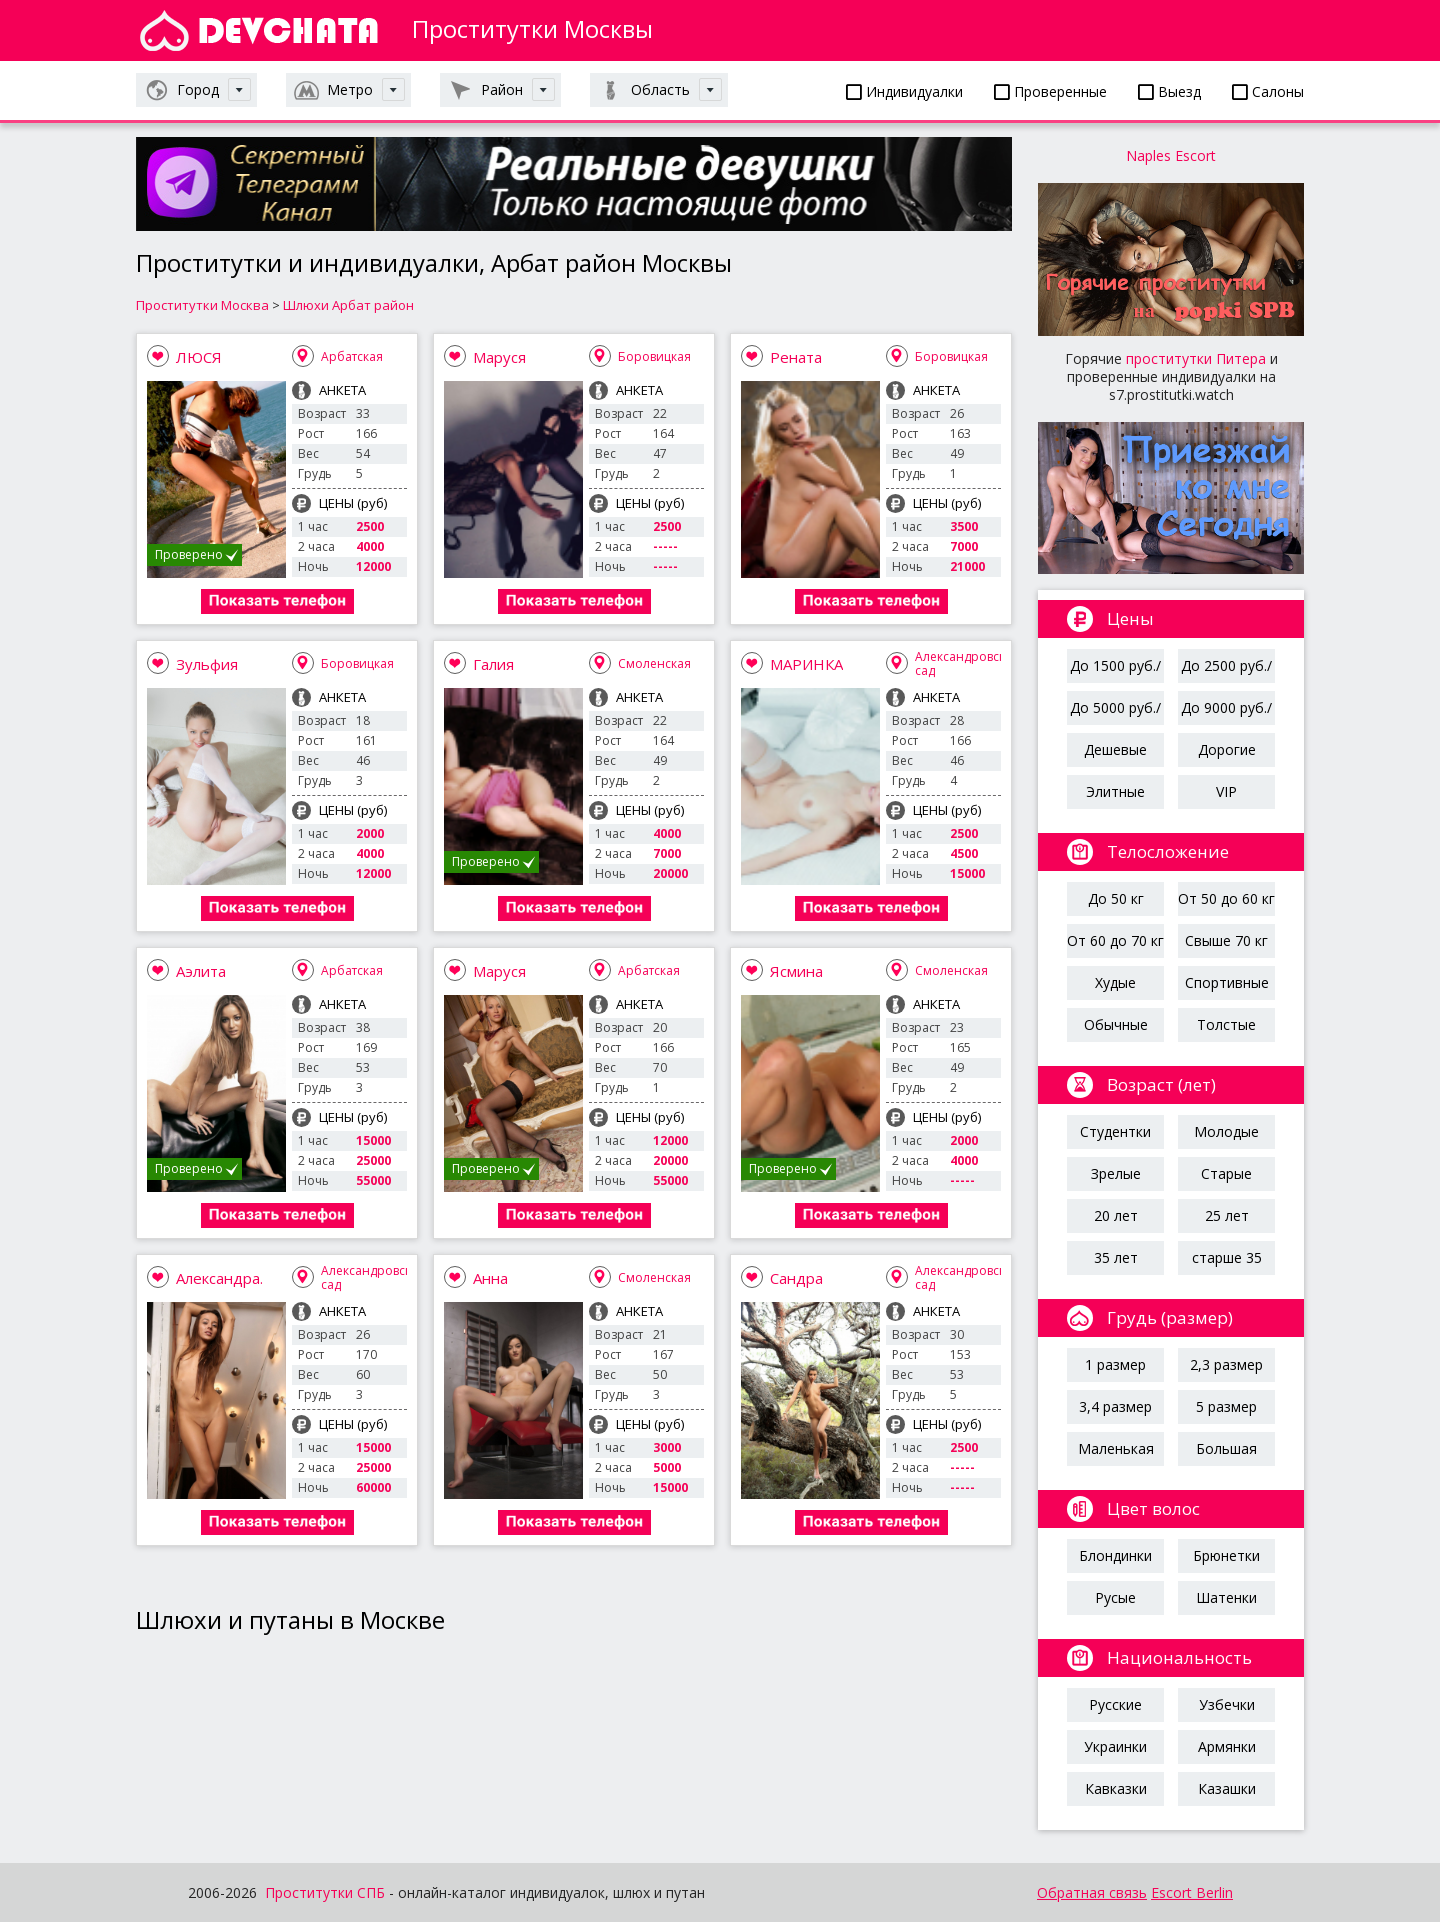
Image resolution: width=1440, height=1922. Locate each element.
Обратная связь (1092, 1892)
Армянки (1227, 1746)
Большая (1226, 1448)
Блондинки (1115, 1555)
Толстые (1226, 1024)
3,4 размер (1115, 1406)
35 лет (1116, 1257)
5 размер (1226, 1406)
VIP (1226, 791)
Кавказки (1116, 1788)
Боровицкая (654, 356)
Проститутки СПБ (325, 1892)
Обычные (1116, 1024)
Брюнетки (1226, 1555)
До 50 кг (1116, 898)
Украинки (1115, 1746)
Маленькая (1116, 1448)
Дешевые (1115, 749)
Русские (1115, 1704)
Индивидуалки (904, 91)
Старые (1226, 1173)
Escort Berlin (1192, 1892)
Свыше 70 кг (1226, 940)
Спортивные (1227, 982)
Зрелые (1116, 1173)
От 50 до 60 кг (1226, 898)
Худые (1115, 982)
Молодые (1226, 1131)
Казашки (1227, 1788)
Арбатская (352, 356)
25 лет (1227, 1215)
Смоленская (654, 663)
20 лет (1116, 1215)
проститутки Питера (1196, 358)
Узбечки (1227, 1704)
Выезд (1169, 91)
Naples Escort (1171, 155)
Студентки (1115, 1131)
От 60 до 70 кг (1115, 940)
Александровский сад (968, 663)
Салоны (1268, 91)
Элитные (1115, 791)
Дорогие (1227, 749)
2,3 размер (1226, 1364)
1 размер (1115, 1364)
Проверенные (1050, 91)
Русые (1115, 1597)
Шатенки (1226, 1597)
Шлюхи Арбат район (348, 305)
